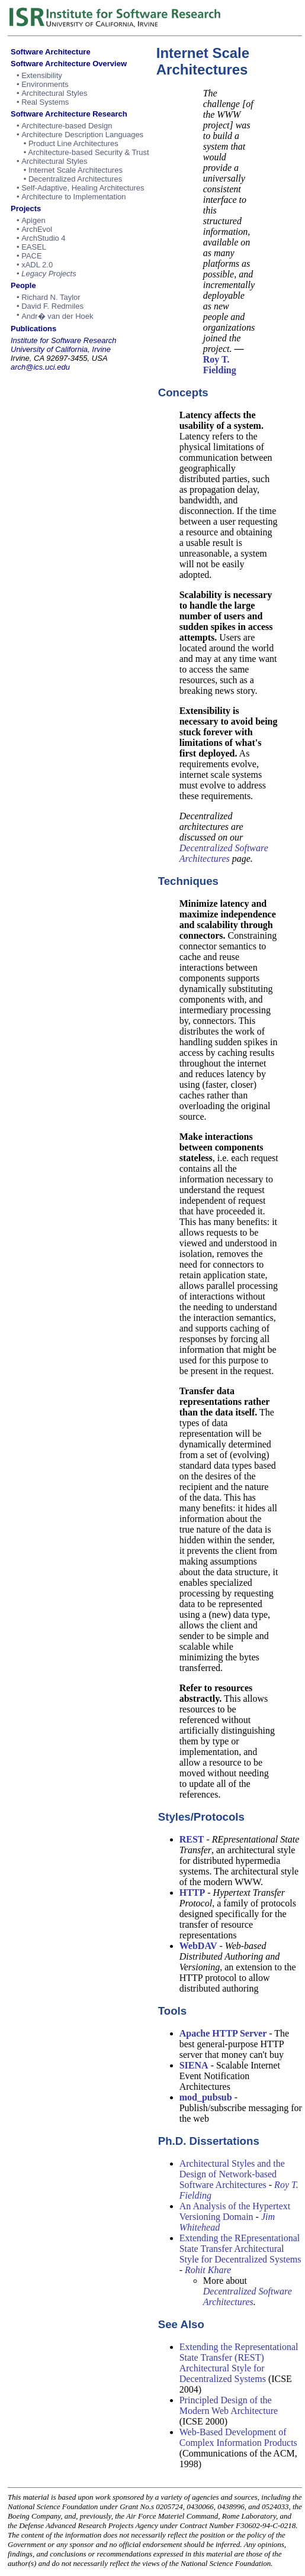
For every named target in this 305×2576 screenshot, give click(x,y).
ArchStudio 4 (43, 238)
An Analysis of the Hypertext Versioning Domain (235, 2211)
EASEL (33, 247)
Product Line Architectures (73, 143)
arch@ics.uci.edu (40, 367)
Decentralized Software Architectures (223, 853)
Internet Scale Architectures (75, 170)
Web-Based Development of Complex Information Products (238, 2437)
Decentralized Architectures (75, 178)
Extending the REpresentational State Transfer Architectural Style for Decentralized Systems (240, 2248)
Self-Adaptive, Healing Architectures (82, 187)
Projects (26, 208)
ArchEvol (36, 229)
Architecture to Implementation (73, 196)
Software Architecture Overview (69, 63)
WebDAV (198, 1946)
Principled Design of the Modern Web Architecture (228, 2405)
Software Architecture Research (69, 113)
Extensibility (41, 75)
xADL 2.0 (37, 264)
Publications (33, 328)
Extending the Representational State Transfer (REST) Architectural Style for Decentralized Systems (238, 2363)
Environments (44, 84)
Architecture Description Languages (82, 134)
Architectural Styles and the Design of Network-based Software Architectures (232, 2174)
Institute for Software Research (63, 340)
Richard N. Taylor (50, 297)
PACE (31, 255)
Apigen (33, 220)
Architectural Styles (54, 93)
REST (191, 1839)
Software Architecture (51, 51)
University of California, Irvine (61, 349)
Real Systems (45, 102)
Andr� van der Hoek (57, 316)
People (23, 285)
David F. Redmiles (52, 306)
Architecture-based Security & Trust (88, 152)
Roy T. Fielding (219, 364)
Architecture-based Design (66, 125)
